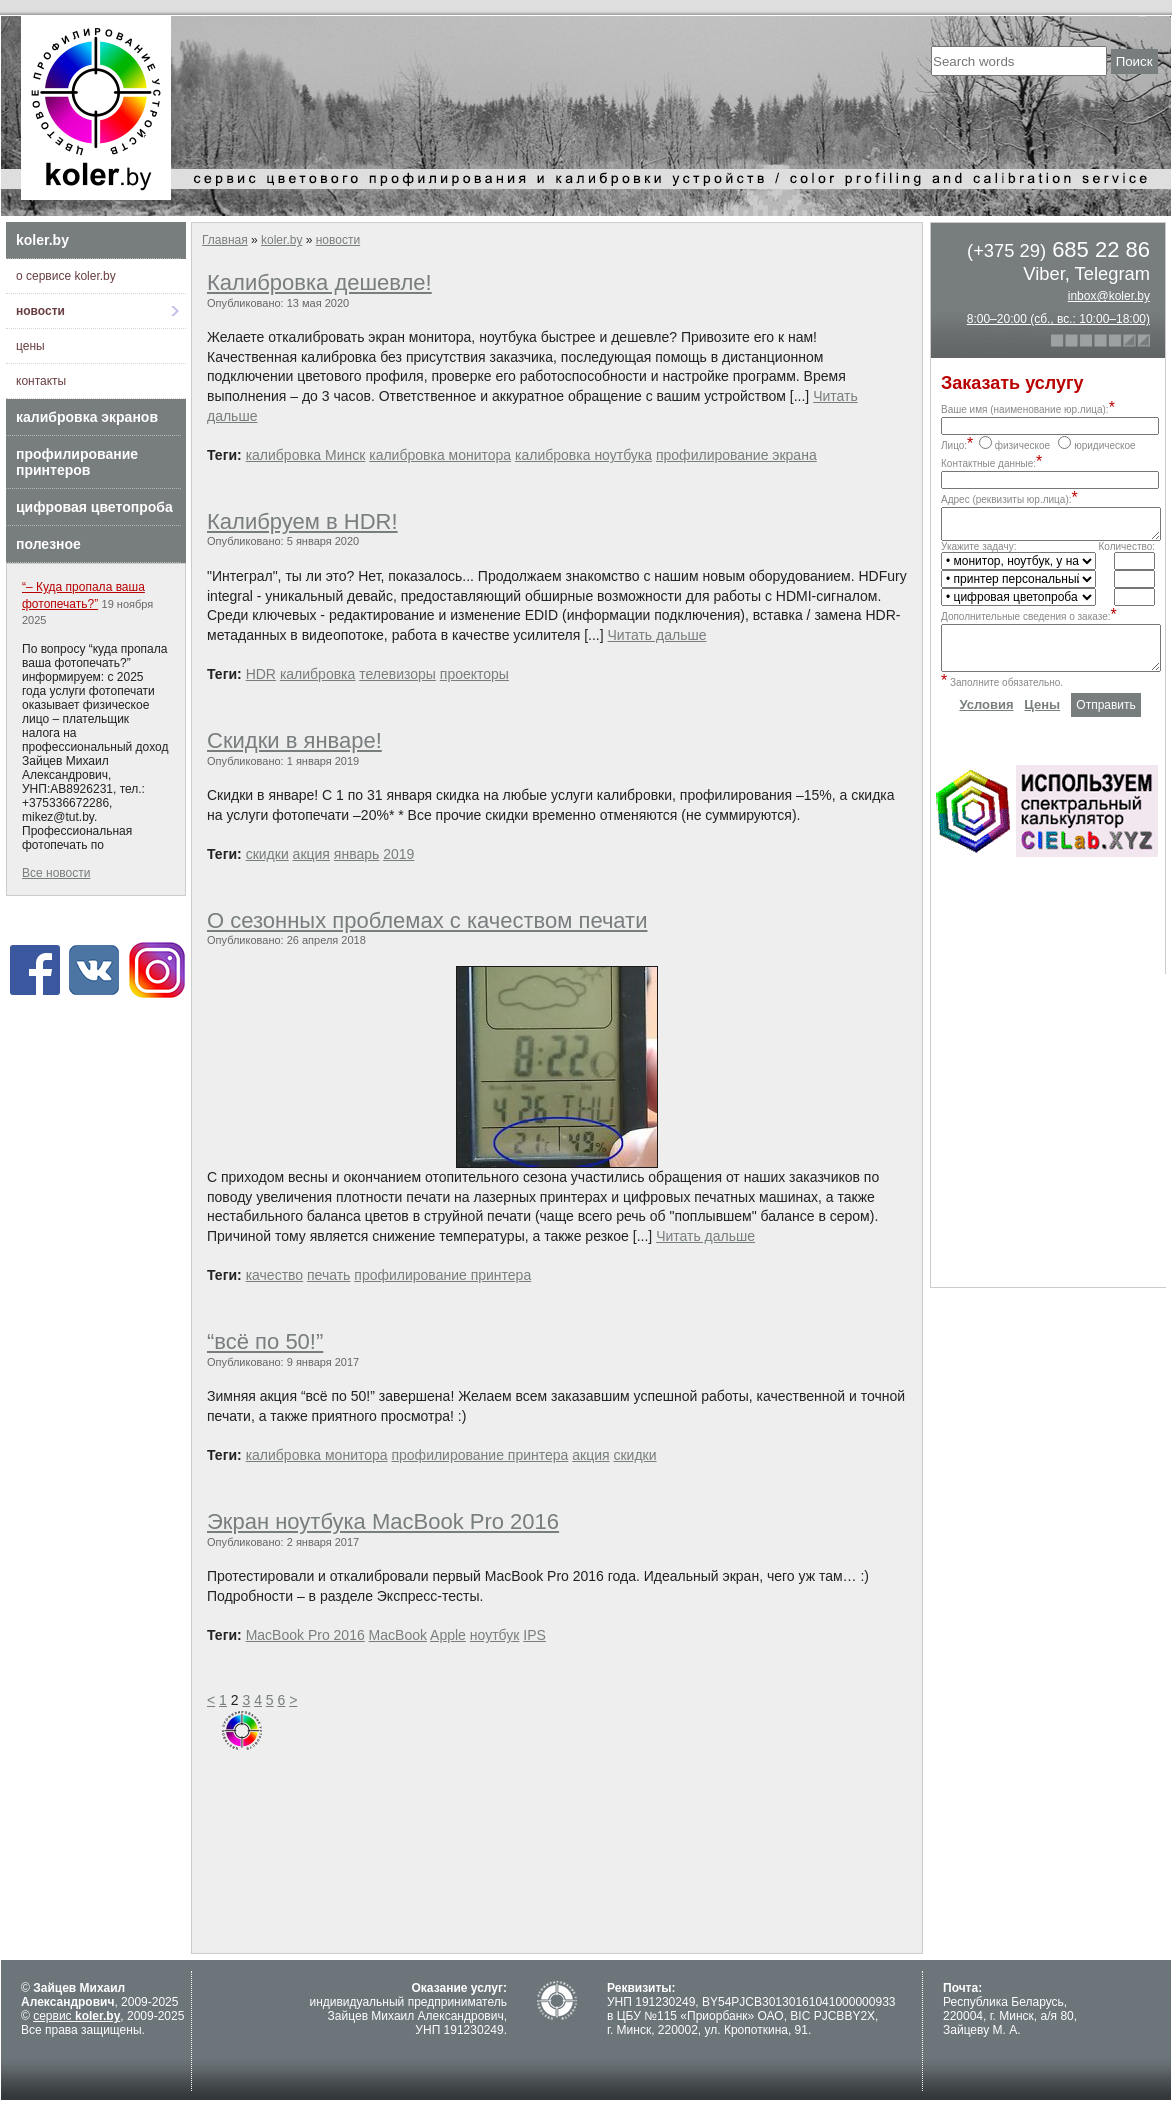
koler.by (42, 240)
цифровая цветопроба (94, 507)
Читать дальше (657, 635)
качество (274, 1275)
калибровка (317, 674)
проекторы (474, 674)
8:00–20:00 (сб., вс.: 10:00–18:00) (1058, 319)
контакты (41, 381)
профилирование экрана (736, 455)
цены (30, 346)
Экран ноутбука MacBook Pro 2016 (383, 1521)
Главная (225, 240)
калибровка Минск (306, 455)
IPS (534, 1635)
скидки (267, 854)
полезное (48, 544)
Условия (986, 719)
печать (328, 1275)
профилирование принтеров (77, 462)
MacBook (398, 1635)
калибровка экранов (87, 417)
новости (40, 311)
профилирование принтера (442, 1275)
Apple (448, 1635)
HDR (261, 674)
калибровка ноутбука (583, 455)
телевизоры (397, 674)
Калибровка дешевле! (319, 282)
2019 (398, 854)
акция (311, 854)
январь (356, 854)
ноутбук (495, 1635)
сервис (76, 2016)
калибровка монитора (440, 455)
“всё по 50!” (265, 1341)
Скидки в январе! (294, 740)
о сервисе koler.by (66, 276)
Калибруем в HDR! (302, 521)
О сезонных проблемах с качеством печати (427, 920)
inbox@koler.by (1109, 296)
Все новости (56, 873)
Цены (1042, 719)
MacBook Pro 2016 (305, 1635)
